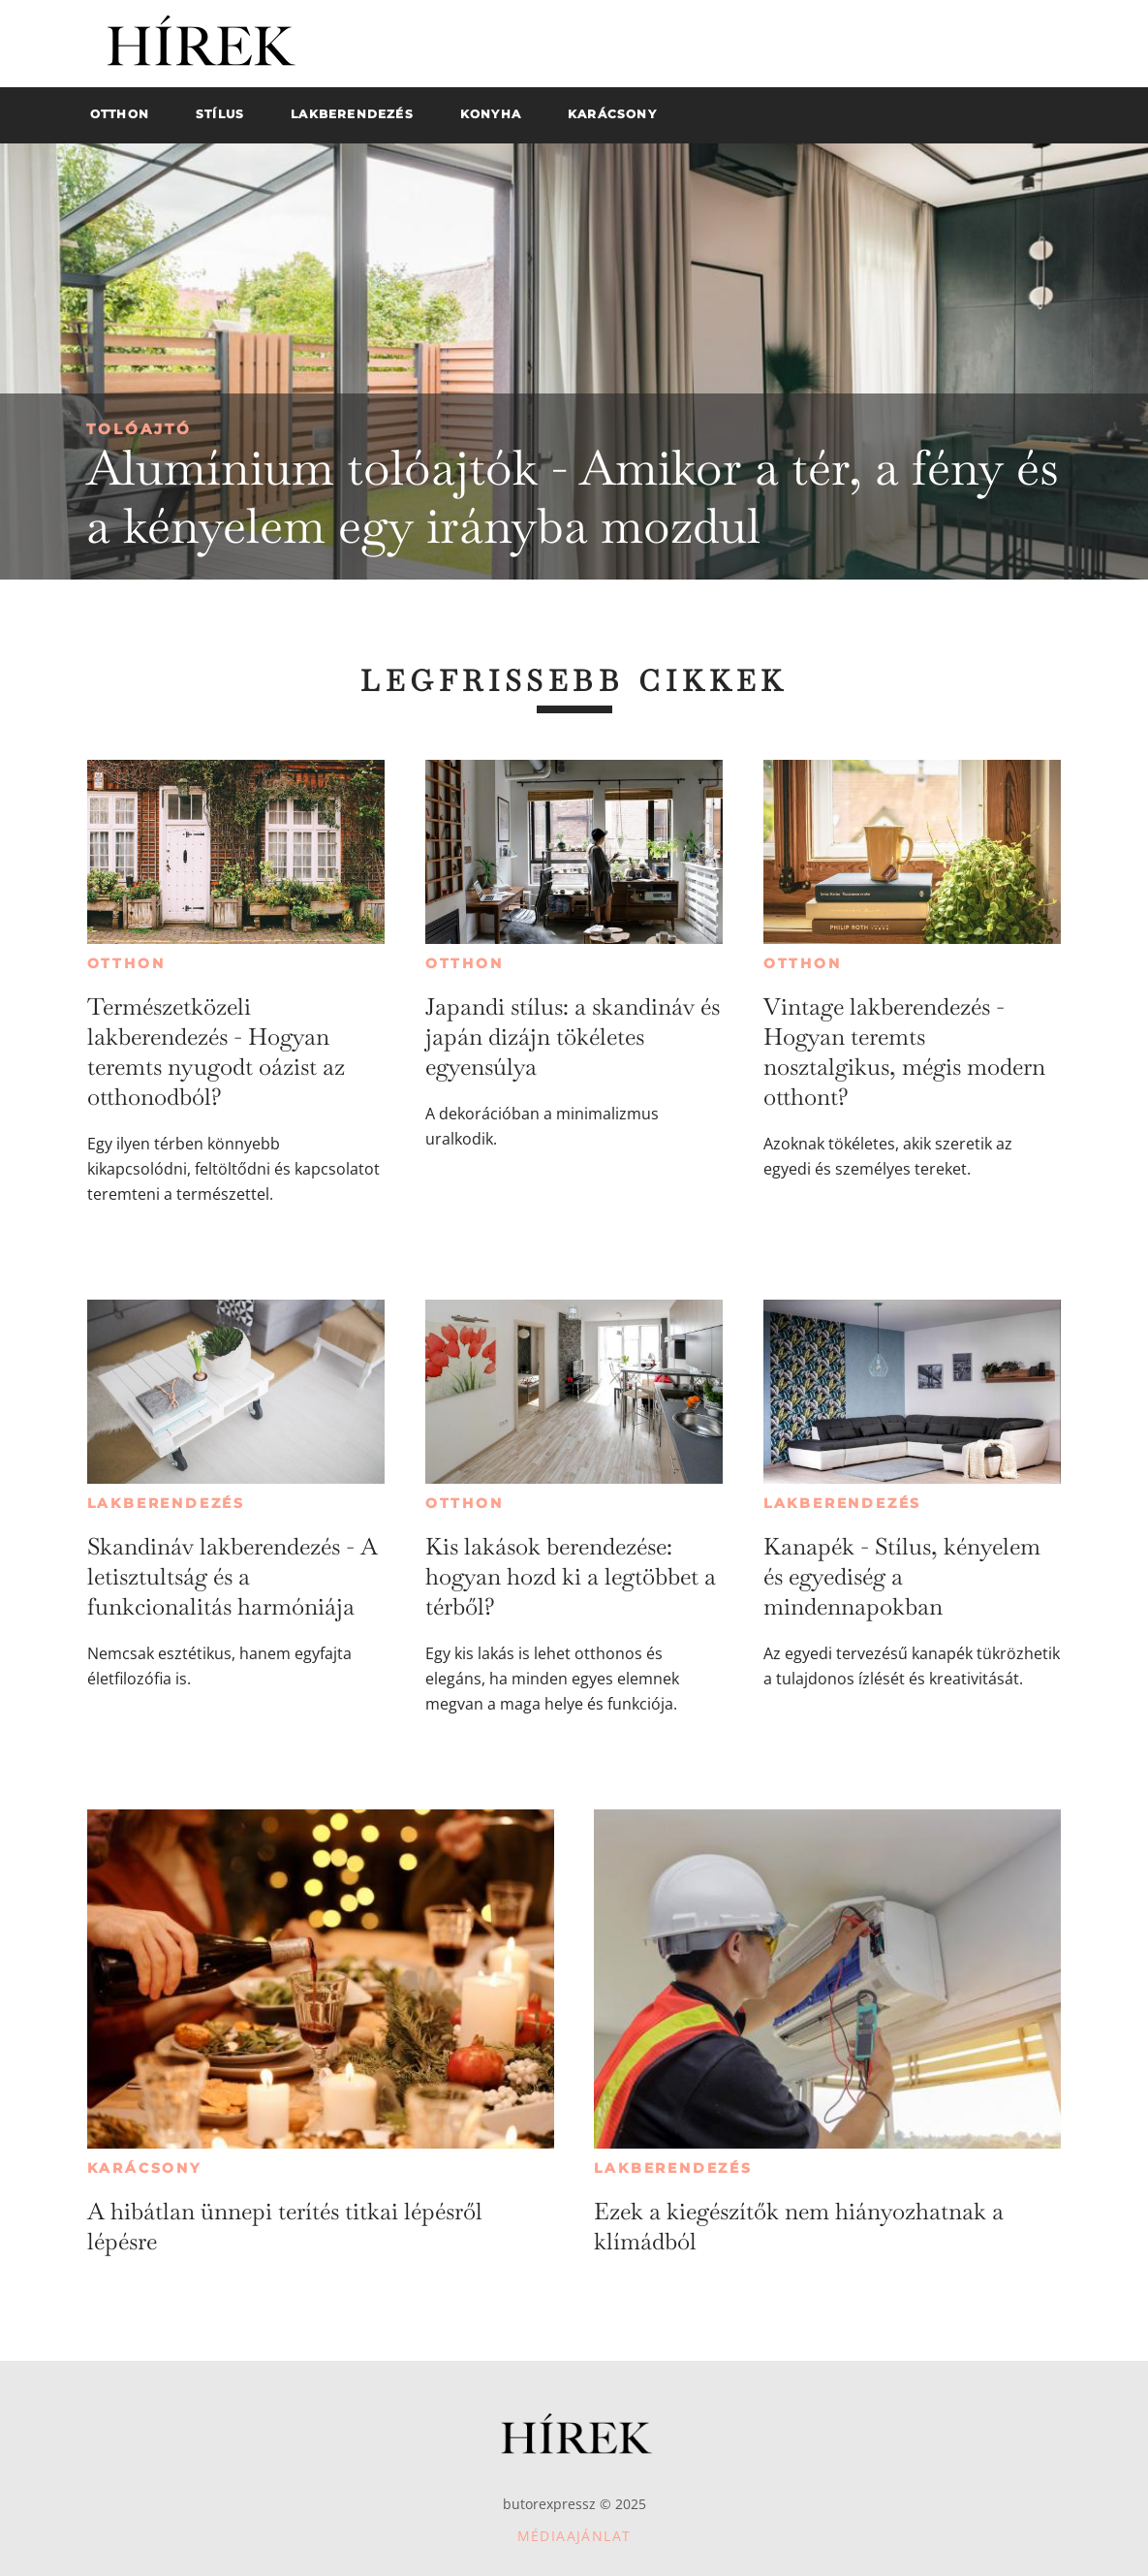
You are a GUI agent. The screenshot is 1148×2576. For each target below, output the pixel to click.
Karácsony (144, 2168)
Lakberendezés (166, 1503)
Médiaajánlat (574, 2536)
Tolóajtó (139, 429)
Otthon (126, 963)
